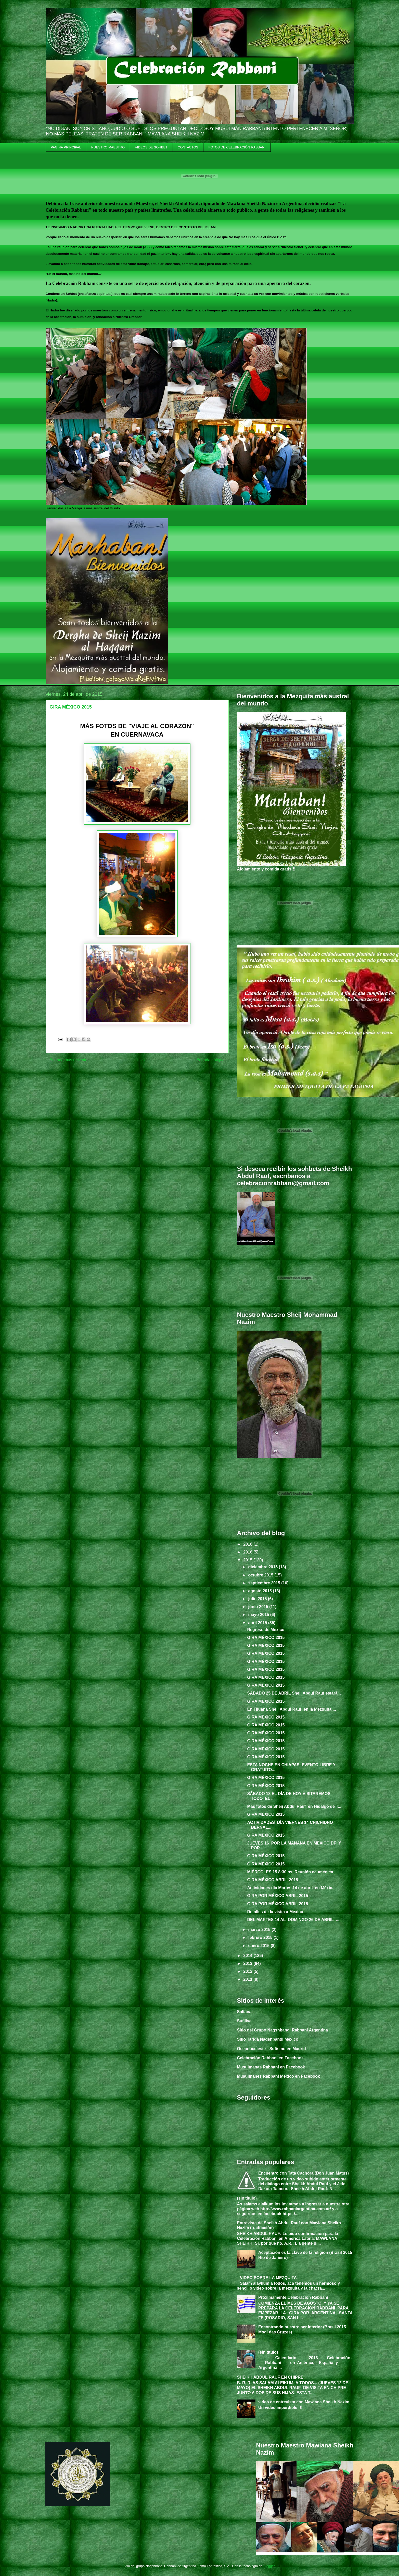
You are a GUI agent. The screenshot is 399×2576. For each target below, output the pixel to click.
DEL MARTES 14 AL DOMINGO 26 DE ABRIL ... (293, 1919)
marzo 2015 (260, 1929)
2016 (248, 1552)
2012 (248, 1971)
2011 (248, 1979)
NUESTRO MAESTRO (108, 147)
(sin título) (247, 2198)
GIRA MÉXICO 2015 (266, 1637)
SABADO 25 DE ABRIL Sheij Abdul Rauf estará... (294, 1693)
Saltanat (245, 2012)
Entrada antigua (210, 1060)
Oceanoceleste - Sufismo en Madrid (271, 2049)
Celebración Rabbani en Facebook (270, 2058)
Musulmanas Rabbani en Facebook (271, 2067)
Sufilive (244, 2021)
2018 (248, 1544)
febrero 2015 (261, 1937)
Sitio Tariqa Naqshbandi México (268, 2039)
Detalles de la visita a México (275, 1912)
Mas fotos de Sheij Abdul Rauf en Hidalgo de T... (294, 1806)
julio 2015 (258, 1599)
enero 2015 (259, 1945)
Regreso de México (265, 1629)
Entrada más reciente (68, 1060)
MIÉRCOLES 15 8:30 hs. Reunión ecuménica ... (292, 1872)
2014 (248, 1955)
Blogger (269, 2566)
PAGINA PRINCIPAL (66, 147)
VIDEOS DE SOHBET (151, 147)
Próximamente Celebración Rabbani (293, 2297)
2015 (248, 1560)
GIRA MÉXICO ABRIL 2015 (272, 1880)
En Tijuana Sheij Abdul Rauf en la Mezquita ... (291, 1709)
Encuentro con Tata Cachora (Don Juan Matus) (303, 2173)
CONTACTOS (188, 147)
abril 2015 (258, 1623)
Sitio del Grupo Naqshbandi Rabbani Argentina (282, 2030)
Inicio (141, 1060)
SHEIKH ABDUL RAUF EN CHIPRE (270, 2377)
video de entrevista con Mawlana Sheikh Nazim (303, 2402)
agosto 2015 (260, 1591)
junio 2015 (258, 1607)
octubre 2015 (261, 1575)
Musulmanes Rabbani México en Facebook (278, 2076)
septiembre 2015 (264, 1583)
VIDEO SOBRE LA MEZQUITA (268, 2278)
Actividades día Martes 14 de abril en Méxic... (291, 1888)
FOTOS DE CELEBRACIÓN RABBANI (237, 147)
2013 (248, 1963)
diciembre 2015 (263, 1567)
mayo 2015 (259, 1614)
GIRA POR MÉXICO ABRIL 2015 (277, 1895)
